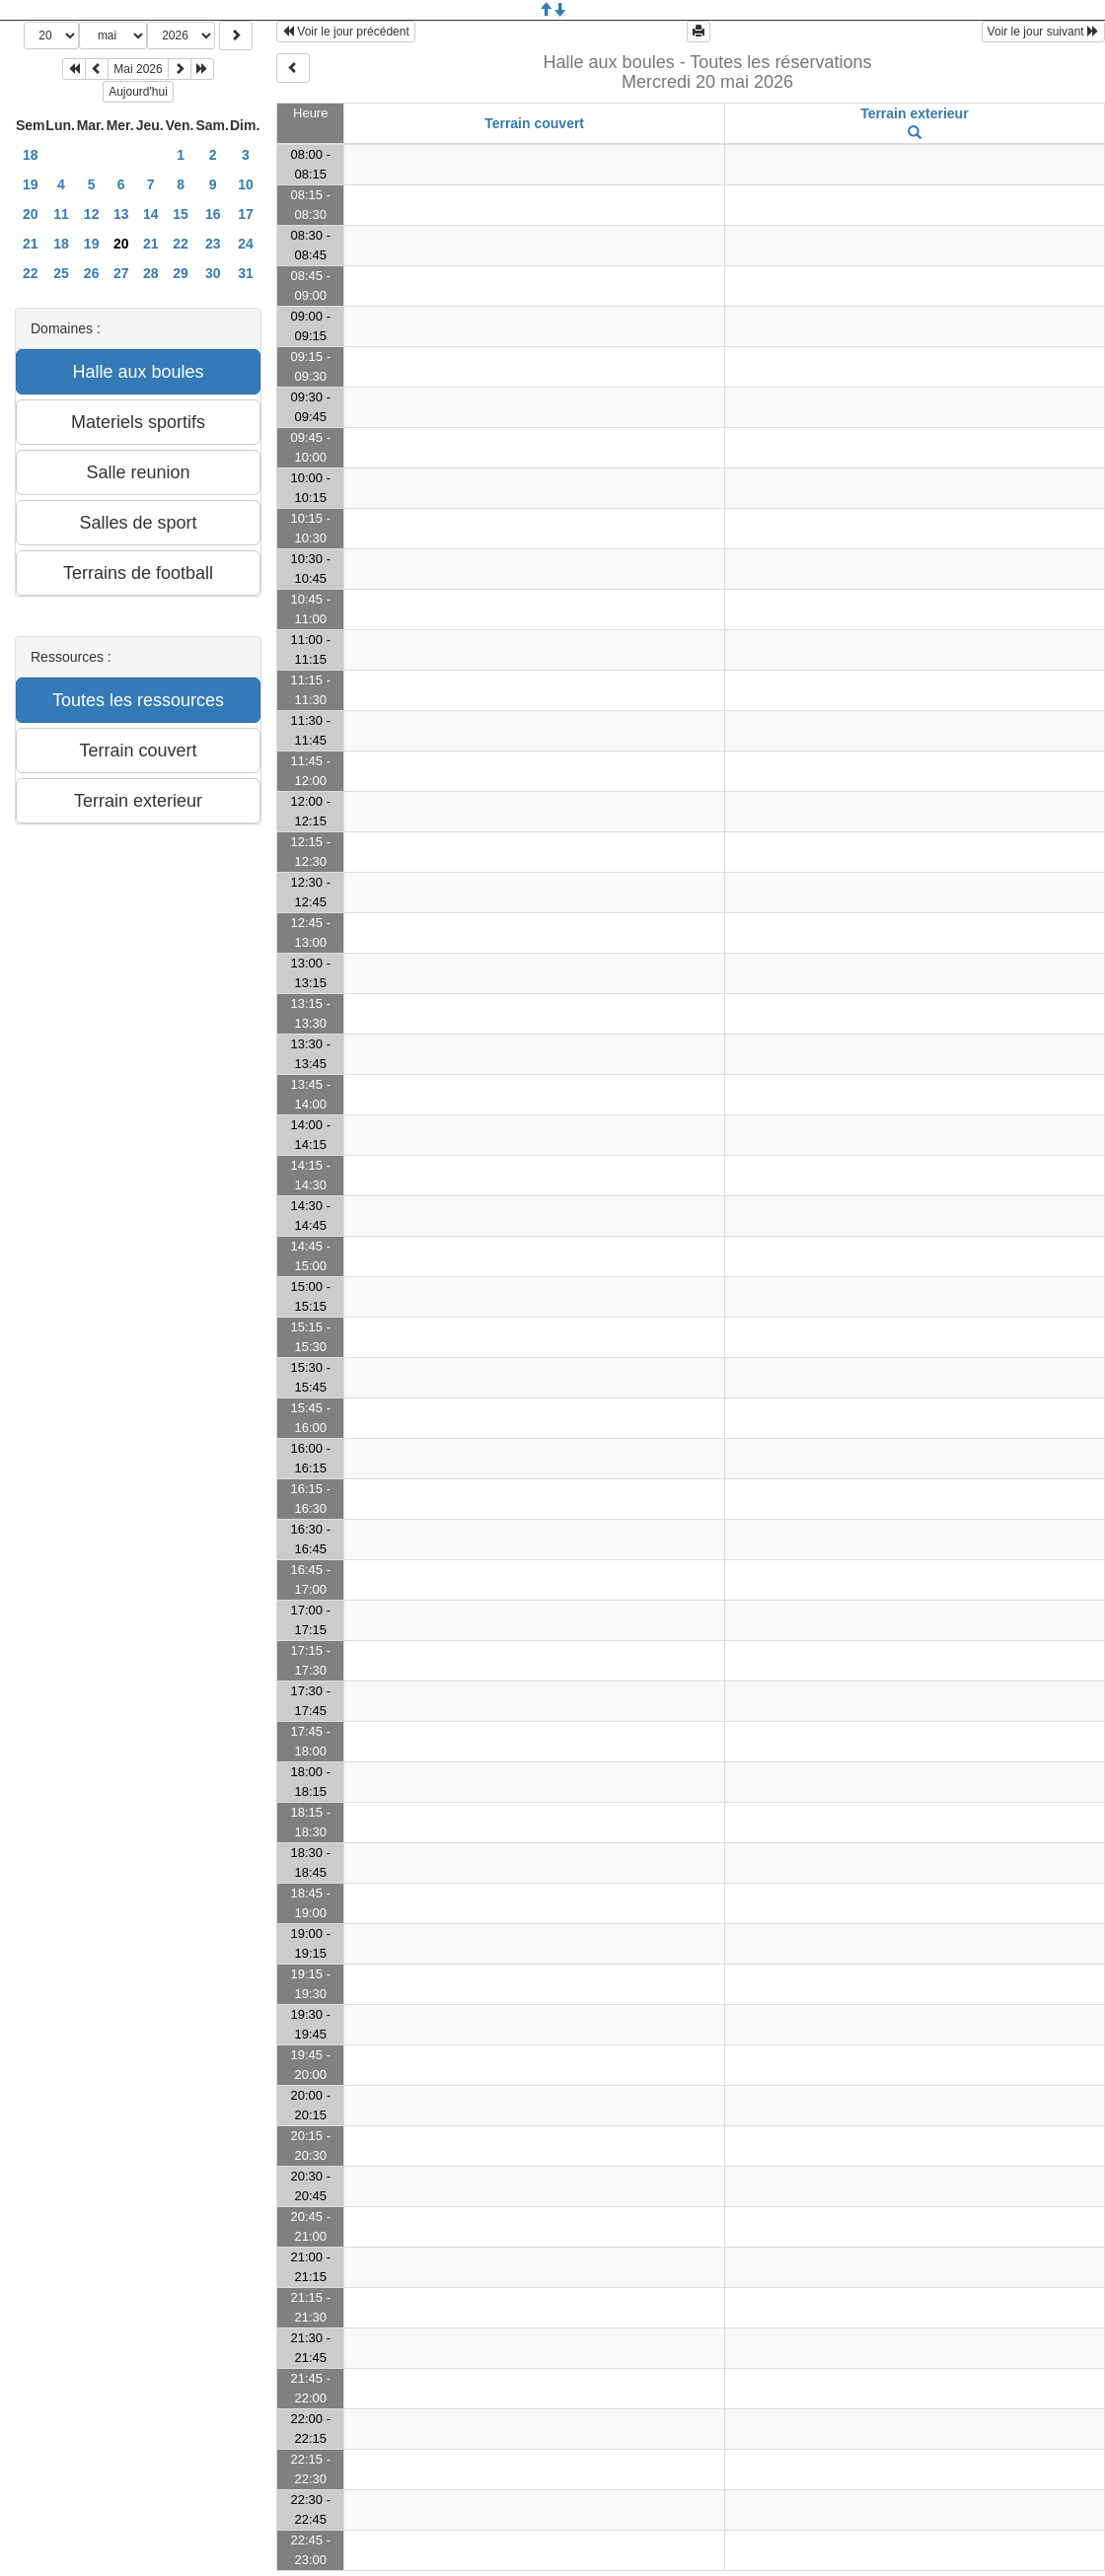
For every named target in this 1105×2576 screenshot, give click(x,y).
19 (30, 184)
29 (180, 273)
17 (246, 214)
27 (121, 273)
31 (246, 273)
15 (180, 214)
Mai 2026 (137, 69)
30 (213, 273)
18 (30, 155)
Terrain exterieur (914, 113)
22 (180, 243)
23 (213, 243)
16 (213, 214)
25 (61, 273)
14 (151, 214)
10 (246, 184)
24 (246, 243)
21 (30, 243)
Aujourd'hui (138, 92)
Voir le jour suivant (1043, 31)
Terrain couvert (534, 123)
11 (61, 214)
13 (121, 214)
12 (92, 214)
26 (92, 273)
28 (151, 273)
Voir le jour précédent (345, 31)
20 (30, 214)
